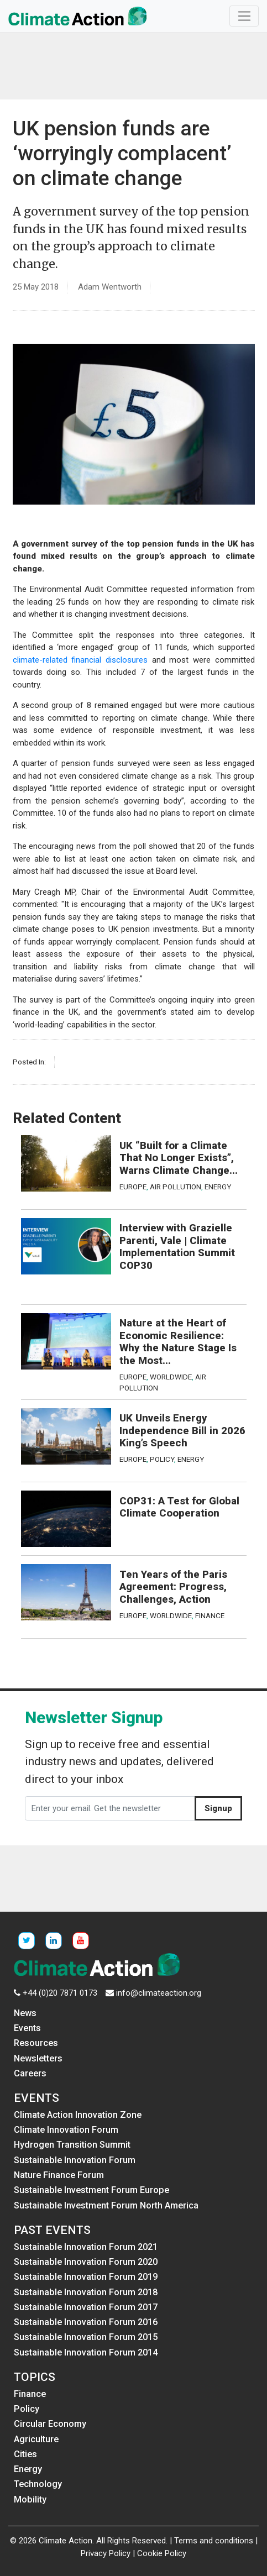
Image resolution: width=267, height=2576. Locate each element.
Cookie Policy (161, 2553)
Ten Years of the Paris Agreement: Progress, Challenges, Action (173, 1587)
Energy (218, 1186)
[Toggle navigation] (244, 16)
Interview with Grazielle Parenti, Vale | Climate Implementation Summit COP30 (177, 1247)
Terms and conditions (213, 2541)
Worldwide (171, 1376)
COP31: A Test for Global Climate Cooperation (179, 1507)
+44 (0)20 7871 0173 (60, 1993)
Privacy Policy (105, 2553)
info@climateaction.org (158, 1993)
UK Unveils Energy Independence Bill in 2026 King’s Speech (182, 1430)
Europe (132, 1186)
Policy (162, 1459)
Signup (218, 1808)
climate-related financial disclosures (80, 660)
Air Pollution (175, 1186)
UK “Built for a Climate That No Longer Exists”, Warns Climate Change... (178, 1158)
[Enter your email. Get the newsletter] (110, 1808)
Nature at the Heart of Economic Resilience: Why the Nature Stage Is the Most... (178, 1342)
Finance (209, 1615)
